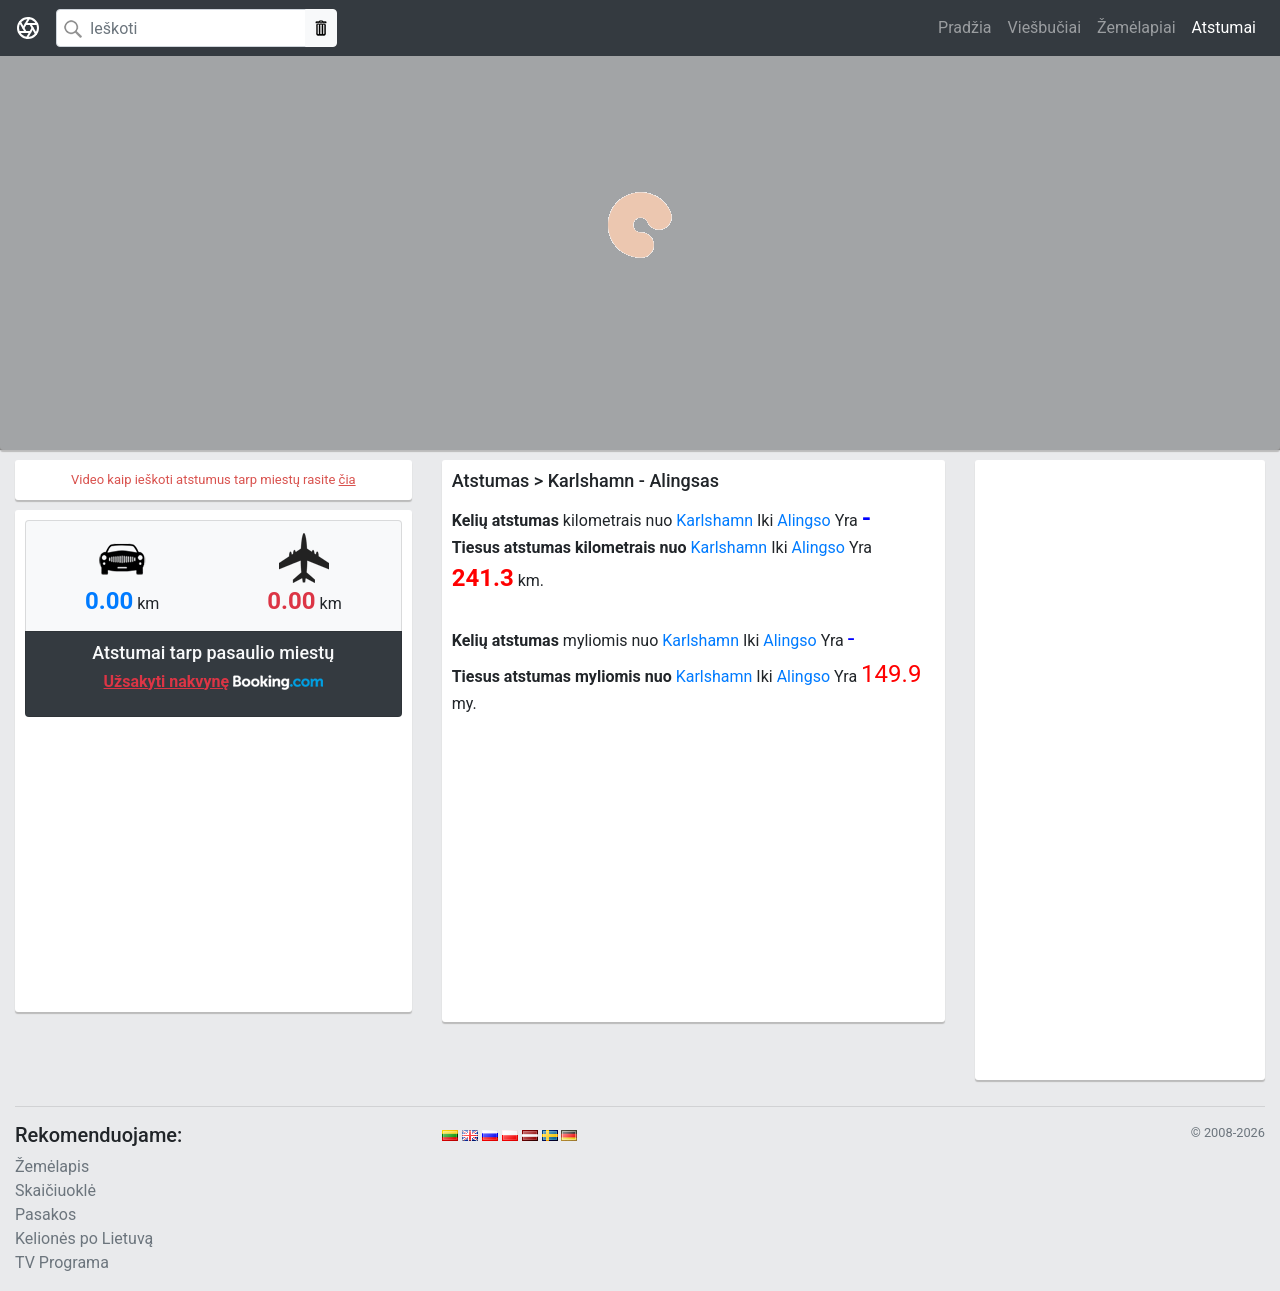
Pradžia (964, 27)
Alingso (803, 520)
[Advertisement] (213, 862)
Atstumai (1224, 27)
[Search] (181, 28)
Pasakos (45, 1214)
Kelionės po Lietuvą (84, 1238)
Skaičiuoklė (55, 1190)
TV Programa (62, 1262)
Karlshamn (714, 520)
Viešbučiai (1044, 27)
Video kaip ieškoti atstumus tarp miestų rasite (213, 479)
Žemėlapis (52, 1166)
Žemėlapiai (1136, 27)
